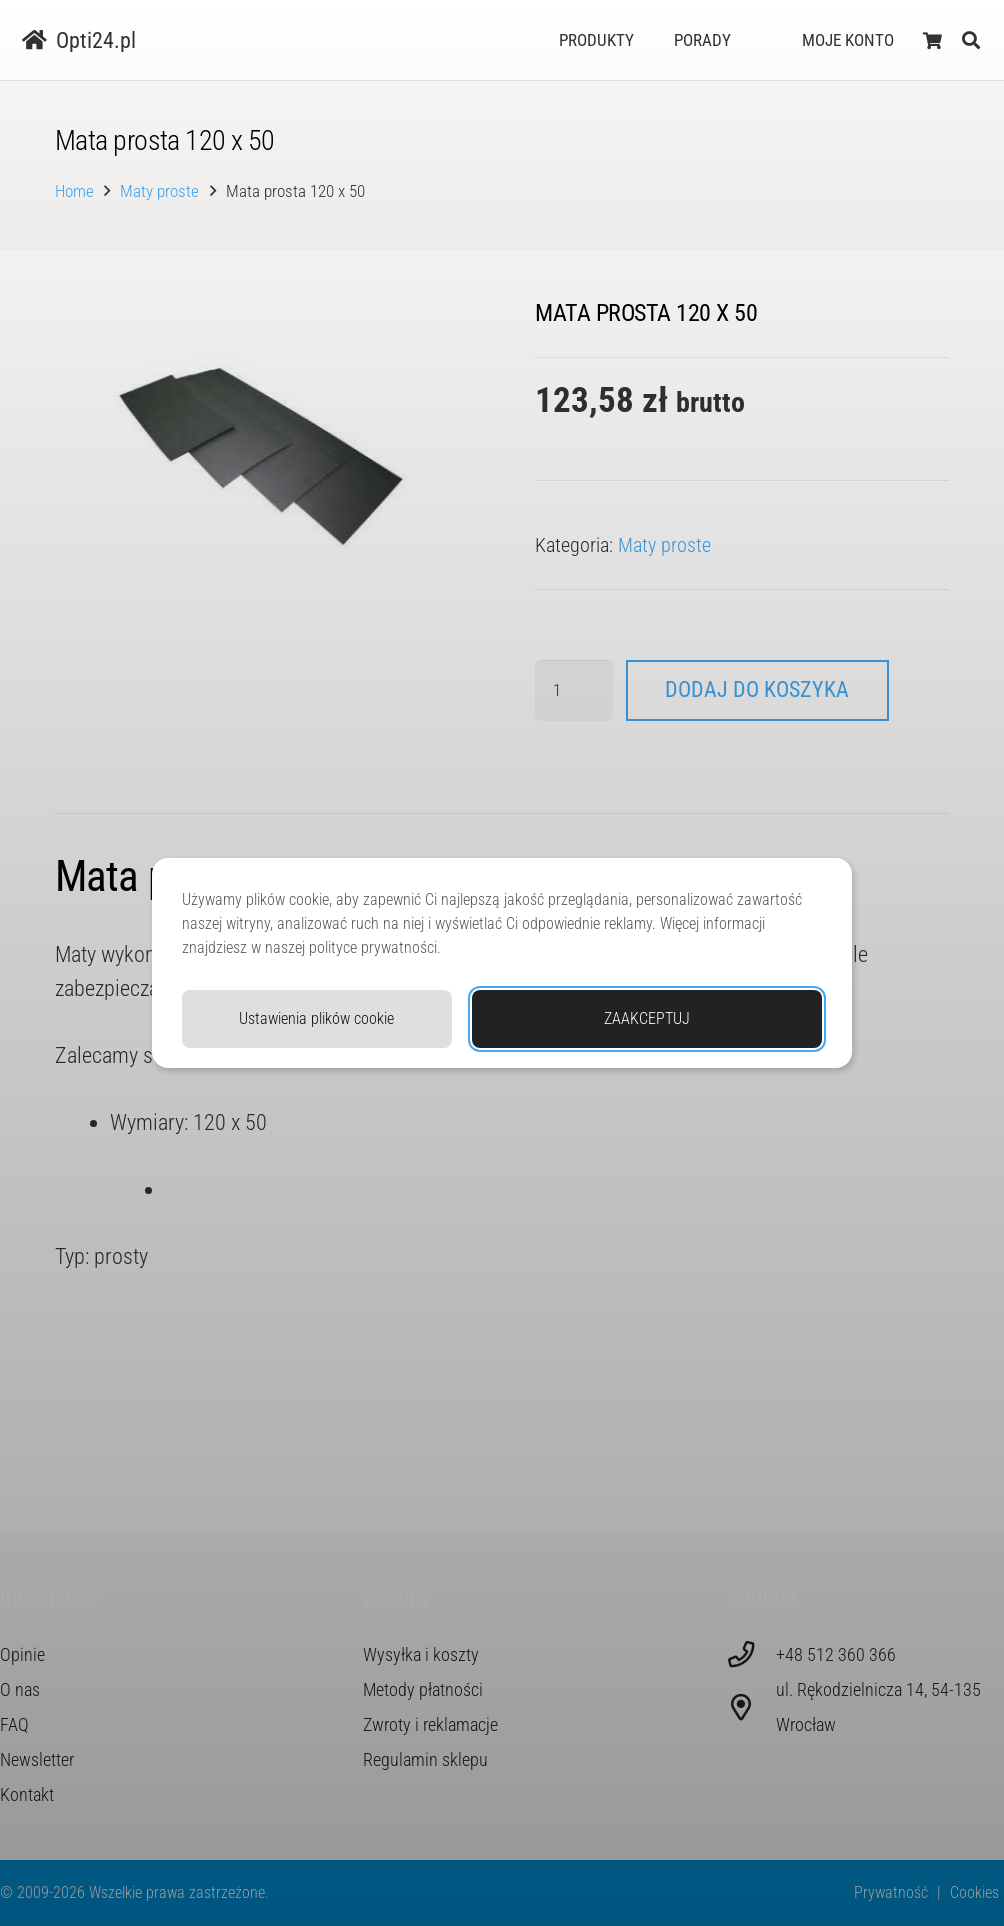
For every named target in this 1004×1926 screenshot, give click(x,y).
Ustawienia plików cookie (316, 1018)
